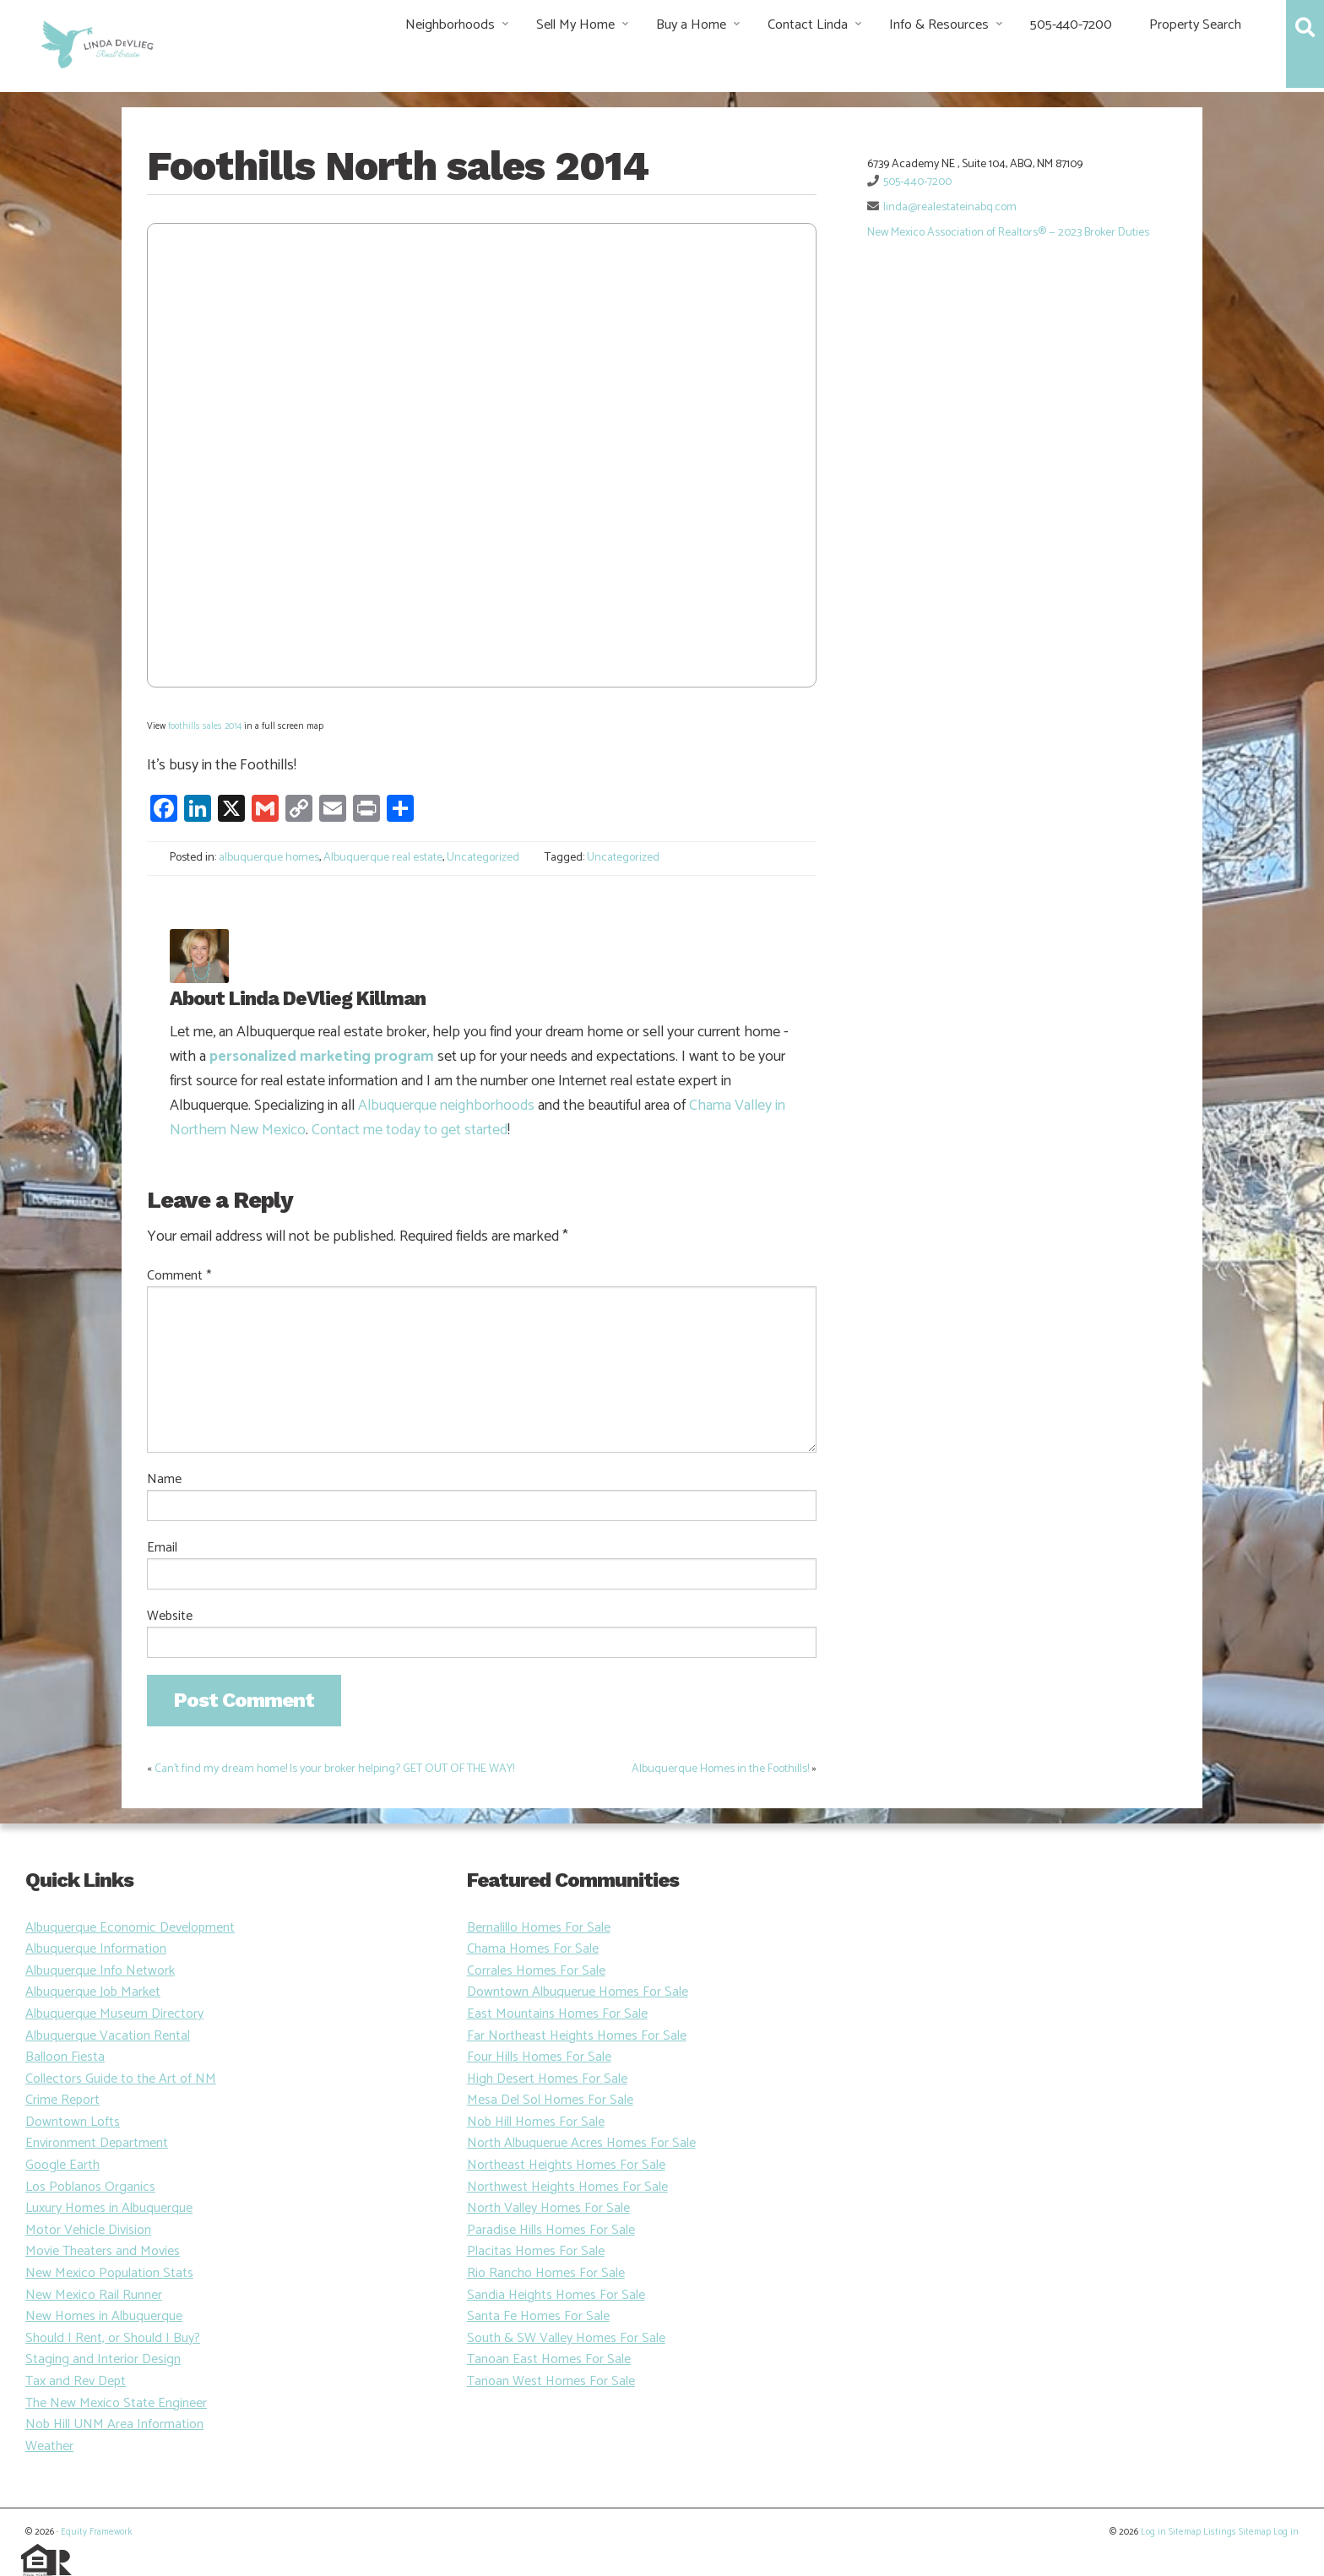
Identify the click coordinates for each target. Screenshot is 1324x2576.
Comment (179, 1276)
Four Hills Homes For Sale (539, 2057)
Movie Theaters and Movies (102, 2251)
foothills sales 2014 (204, 726)
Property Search (1195, 25)
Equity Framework (96, 2532)
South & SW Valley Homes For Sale (566, 2338)
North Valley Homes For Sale (548, 2208)
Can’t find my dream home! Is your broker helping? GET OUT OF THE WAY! (334, 1769)
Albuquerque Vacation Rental (107, 2035)
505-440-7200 (1071, 25)
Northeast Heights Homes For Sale (566, 2165)
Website (170, 1616)
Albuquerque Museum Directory (114, 2014)
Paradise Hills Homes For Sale (551, 2230)
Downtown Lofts (72, 2122)
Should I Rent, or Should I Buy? (112, 2338)
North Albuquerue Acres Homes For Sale (581, 2143)
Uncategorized (483, 857)
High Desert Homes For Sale (547, 2079)
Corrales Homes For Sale (536, 1970)
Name (164, 1480)
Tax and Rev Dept (75, 2381)
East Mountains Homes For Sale (557, 2014)
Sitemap (1185, 2532)
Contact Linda (808, 25)
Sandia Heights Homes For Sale (556, 2295)
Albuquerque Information (95, 1948)
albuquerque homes (269, 857)
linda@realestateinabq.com (950, 207)
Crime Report (62, 2100)
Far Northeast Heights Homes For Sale (576, 2035)
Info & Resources (939, 25)
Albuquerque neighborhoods (446, 1105)
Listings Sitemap (1237, 2532)
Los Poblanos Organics (90, 2187)
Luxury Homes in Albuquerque (109, 2208)
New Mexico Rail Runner (93, 2295)
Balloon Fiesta (65, 2057)
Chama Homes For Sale (533, 1948)
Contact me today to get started (409, 1130)
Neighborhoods (450, 25)
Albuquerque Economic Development (130, 1927)
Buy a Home (691, 25)
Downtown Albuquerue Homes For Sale (577, 1992)
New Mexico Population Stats (109, 2273)
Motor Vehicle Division (88, 2230)
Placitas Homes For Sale (536, 2251)
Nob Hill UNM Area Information (114, 2424)
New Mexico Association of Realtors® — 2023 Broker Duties (1008, 232)
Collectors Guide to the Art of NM (120, 2079)
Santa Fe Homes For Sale (538, 2316)
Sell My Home (575, 25)
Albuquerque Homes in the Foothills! (720, 1769)
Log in (1153, 2532)
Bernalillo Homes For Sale (538, 1927)
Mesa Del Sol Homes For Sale (550, 2100)
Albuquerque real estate (382, 857)
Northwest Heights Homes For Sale (567, 2187)
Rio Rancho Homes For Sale (546, 2273)
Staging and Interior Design (103, 2359)
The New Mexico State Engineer (116, 2403)
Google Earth (62, 2165)
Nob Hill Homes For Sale (536, 2122)
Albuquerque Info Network (100, 1970)
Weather (49, 2446)
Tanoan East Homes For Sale (549, 2359)
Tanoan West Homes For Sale (551, 2381)
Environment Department (96, 2143)
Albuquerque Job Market (92, 1992)
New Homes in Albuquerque (103, 2316)
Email (162, 1548)
